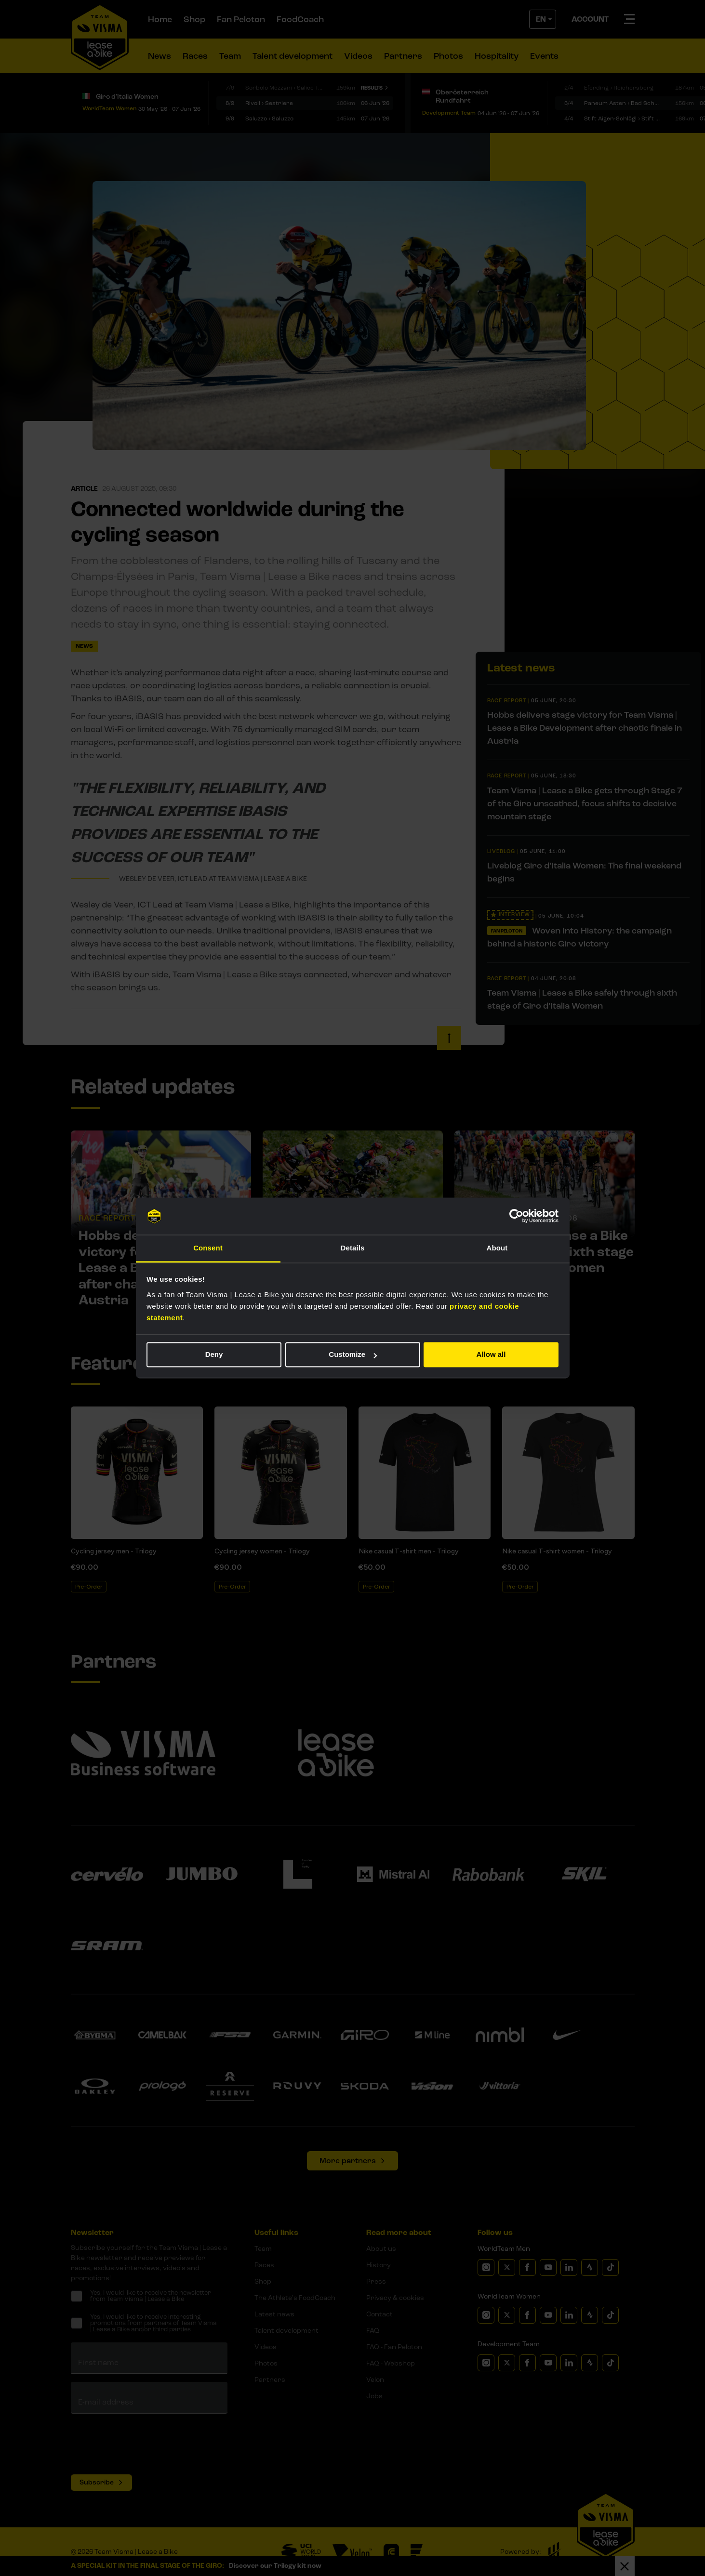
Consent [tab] (208, 1248)
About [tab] (497, 1248)
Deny (214, 1355)
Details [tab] (353, 1248)
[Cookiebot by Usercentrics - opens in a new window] (516, 1216)
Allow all (491, 1355)
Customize (353, 1355)
